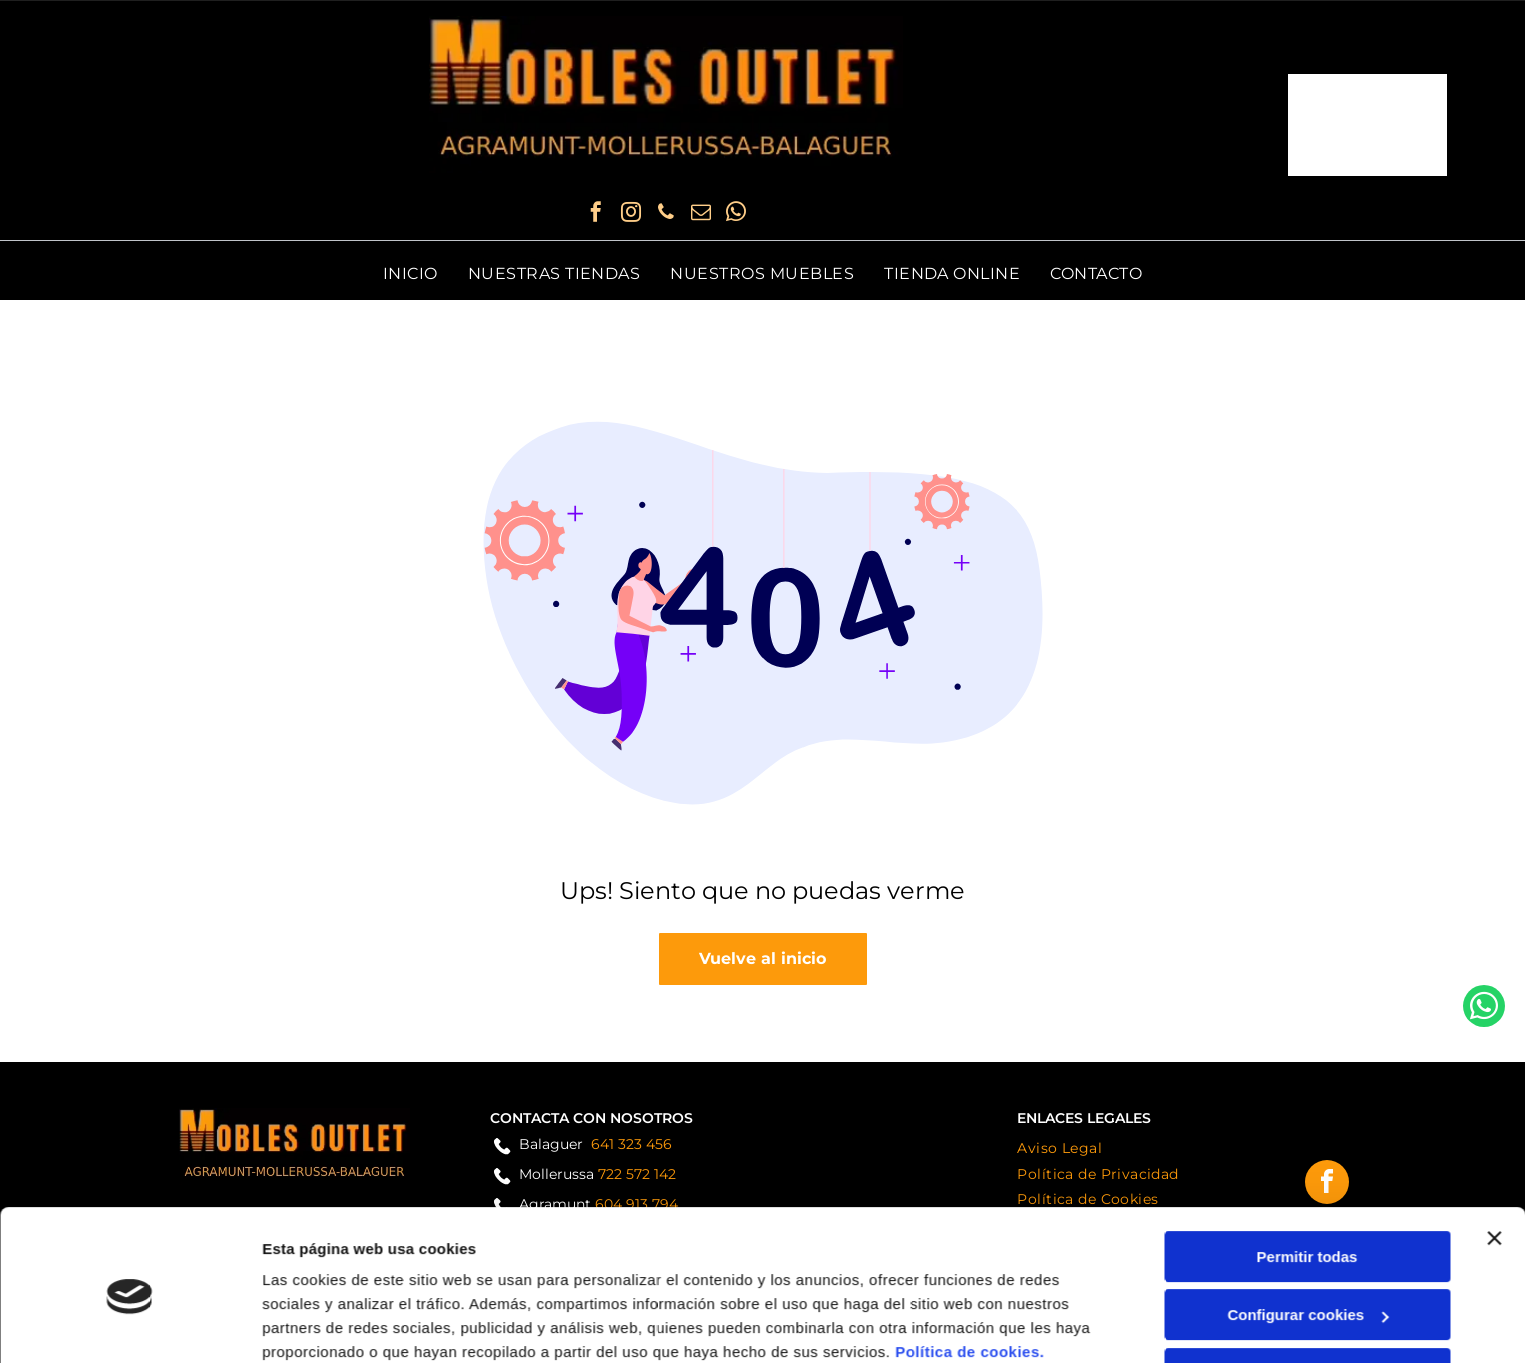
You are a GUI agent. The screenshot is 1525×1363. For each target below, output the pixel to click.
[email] (701, 214)
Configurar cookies (1307, 1231)
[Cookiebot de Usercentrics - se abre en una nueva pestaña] (129, 1324)
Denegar (1307, 1290)
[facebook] (596, 214)
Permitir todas (1307, 1173)
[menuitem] (410, 273)
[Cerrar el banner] (1494, 1155)
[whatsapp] (736, 214)
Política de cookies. (969, 1268)
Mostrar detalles (320, 1323)
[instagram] (631, 214)
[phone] (666, 214)
